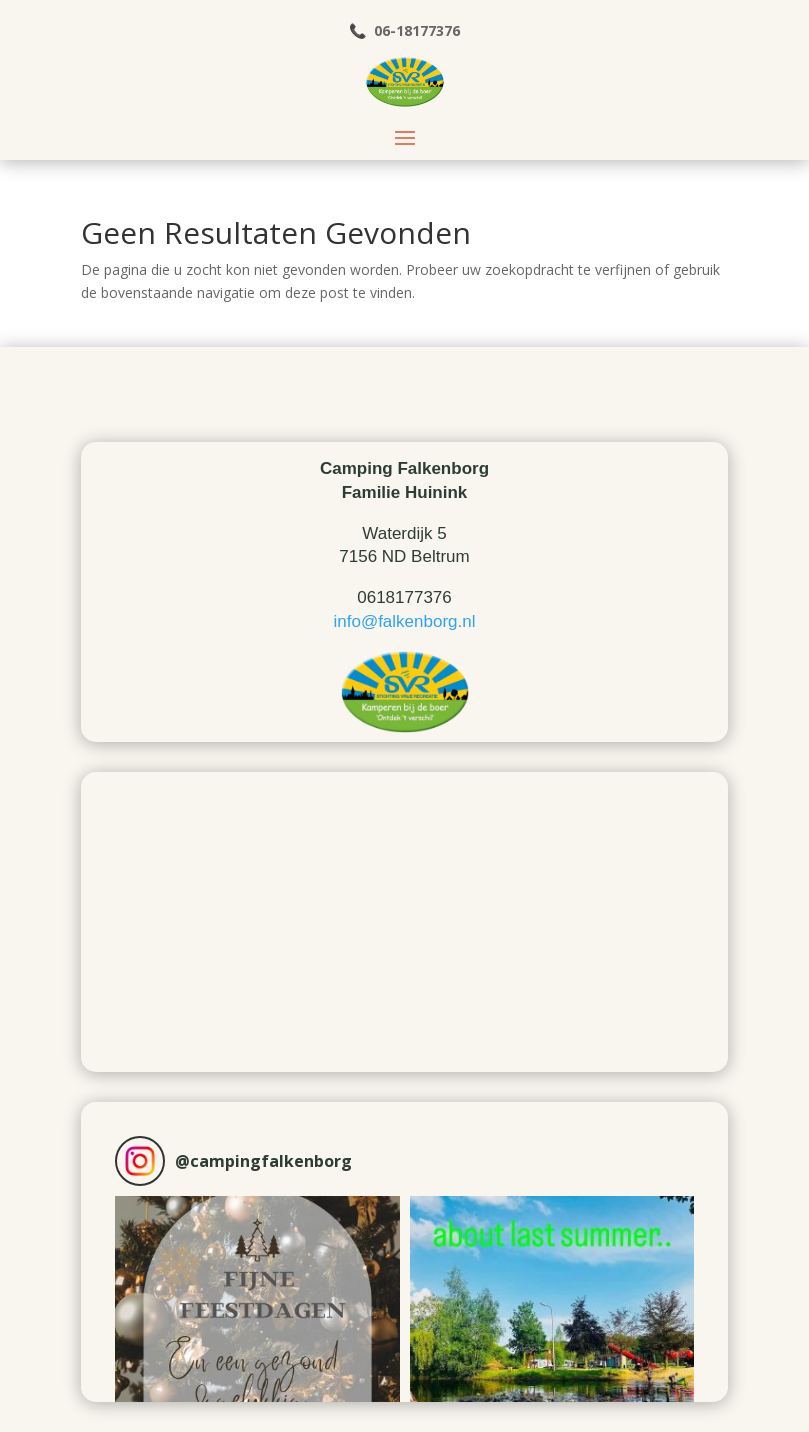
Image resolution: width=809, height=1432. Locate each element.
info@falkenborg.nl (404, 621)
